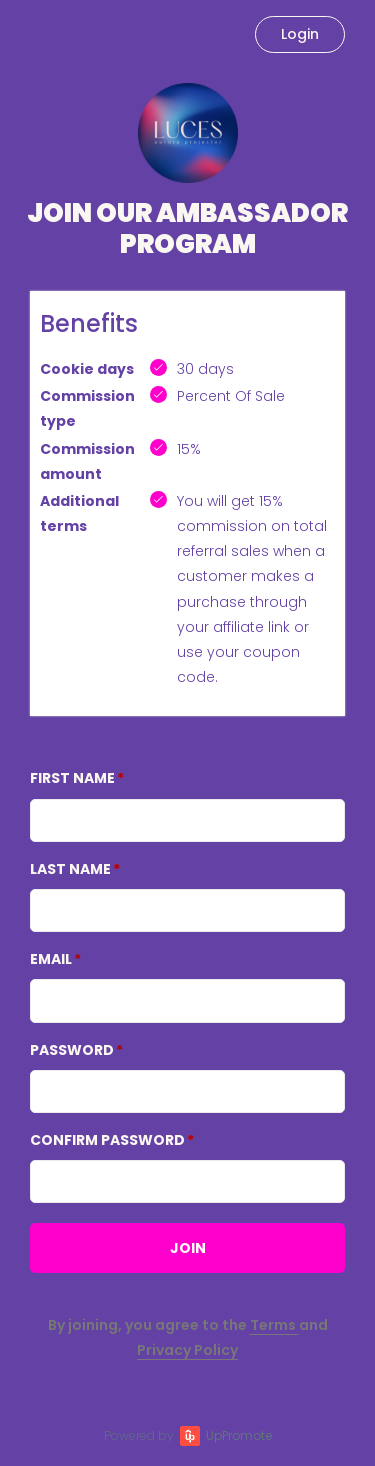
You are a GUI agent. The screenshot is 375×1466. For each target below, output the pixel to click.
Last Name (70, 869)
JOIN (188, 1248)
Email (51, 959)
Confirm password (107, 1140)
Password (72, 1050)
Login (300, 34)
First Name (72, 778)
